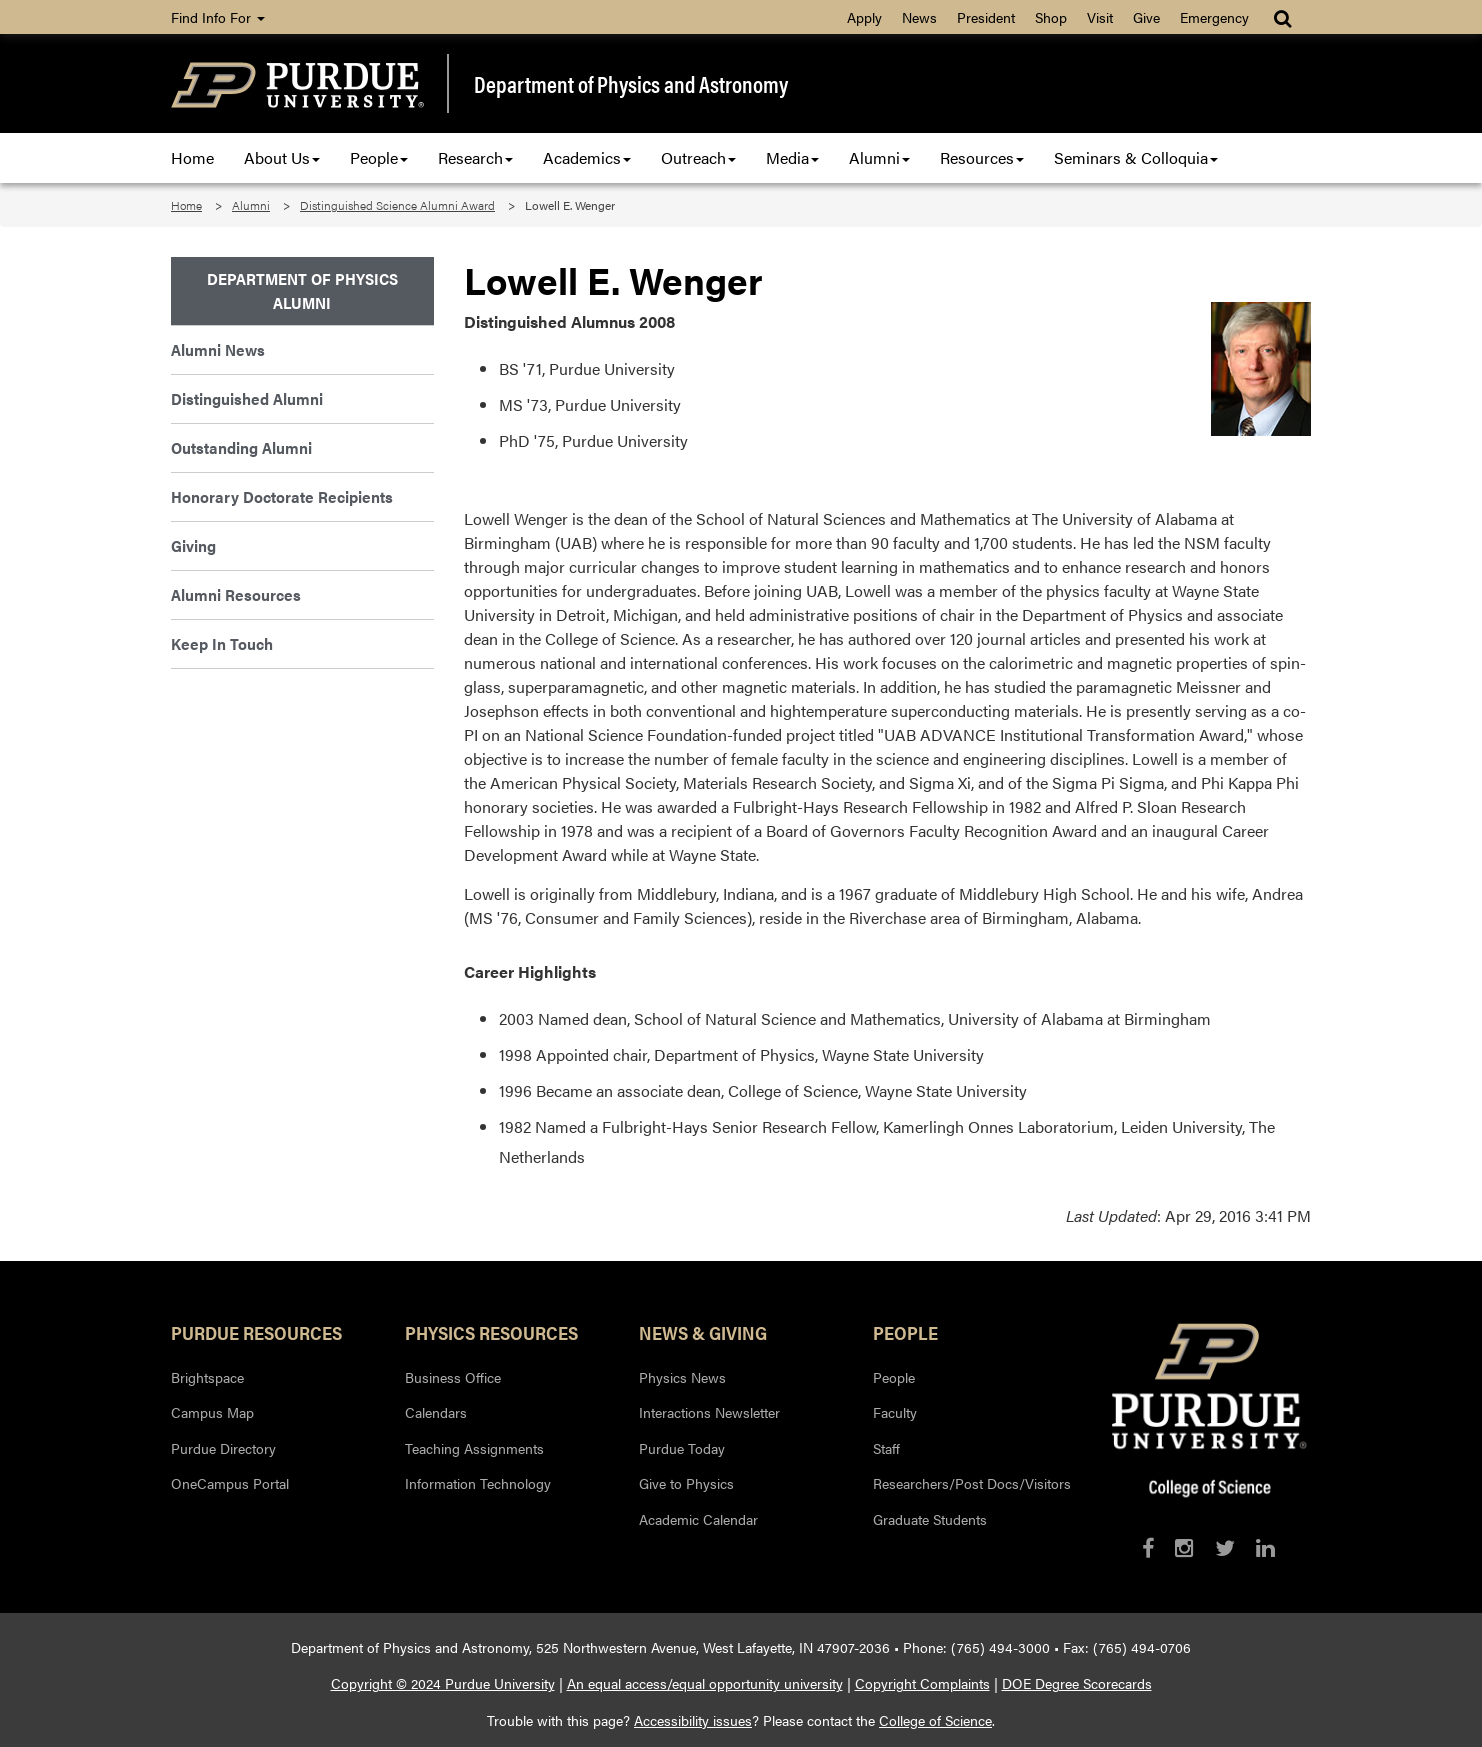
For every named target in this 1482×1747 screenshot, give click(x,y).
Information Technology (478, 1483)
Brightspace (207, 1377)
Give (1146, 17)
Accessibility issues (693, 1720)
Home (192, 157)
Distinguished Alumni (247, 398)
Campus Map (212, 1412)
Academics (587, 157)
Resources (982, 157)
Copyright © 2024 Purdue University (443, 1683)
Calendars (436, 1412)
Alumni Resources (236, 594)
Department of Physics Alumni (302, 290)
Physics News (682, 1377)
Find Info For (218, 17)
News (919, 17)
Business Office (453, 1377)
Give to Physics (686, 1483)
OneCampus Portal (230, 1483)
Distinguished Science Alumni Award (397, 205)
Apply (864, 17)
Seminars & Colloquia (1136, 157)
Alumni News (218, 349)
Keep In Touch (222, 643)
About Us (282, 157)
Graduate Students (930, 1519)
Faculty (895, 1412)
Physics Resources (491, 1332)
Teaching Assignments (474, 1448)
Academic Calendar (698, 1519)
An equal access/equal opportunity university (705, 1683)
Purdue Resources (256, 1332)
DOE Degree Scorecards (1077, 1683)
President (986, 17)
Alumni (879, 157)
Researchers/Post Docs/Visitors (972, 1483)
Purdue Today (682, 1448)
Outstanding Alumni (241, 447)
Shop (1051, 17)
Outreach (698, 157)
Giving (193, 545)
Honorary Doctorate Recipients (282, 496)
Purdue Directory (223, 1448)
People (379, 157)
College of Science (935, 1720)
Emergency (1214, 17)
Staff (886, 1448)
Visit (1100, 17)
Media (792, 157)
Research (475, 157)
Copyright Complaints (922, 1683)
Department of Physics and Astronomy (631, 84)
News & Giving (703, 1332)
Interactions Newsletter (709, 1412)
